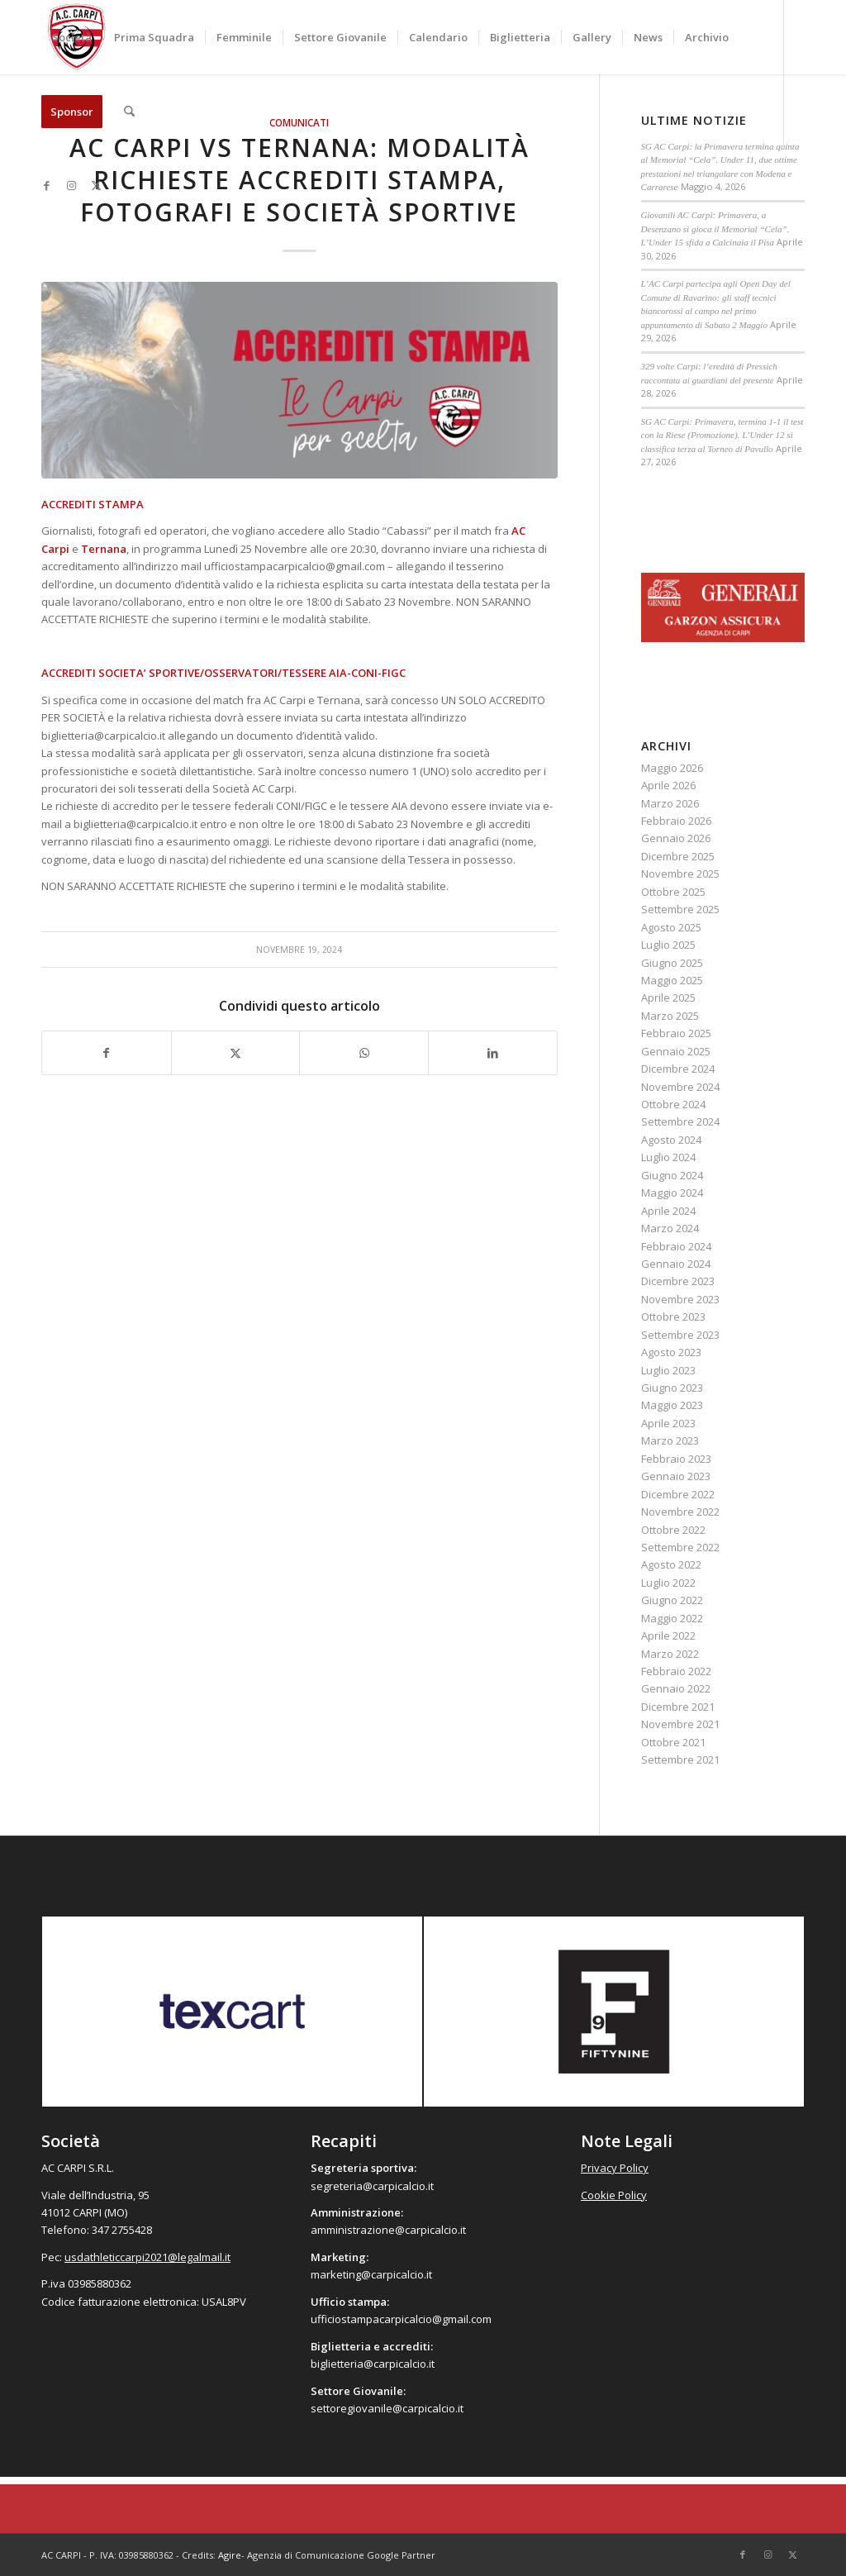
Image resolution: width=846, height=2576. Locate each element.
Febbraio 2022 (676, 1671)
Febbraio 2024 (676, 1246)
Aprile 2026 (668, 785)
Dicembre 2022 (678, 1494)
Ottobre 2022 (673, 1529)
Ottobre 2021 (673, 1742)
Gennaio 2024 (676, 1263)
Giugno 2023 (672, 1387)
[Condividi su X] (236, 1052)
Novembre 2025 (680, 873)
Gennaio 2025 (676, 1051)
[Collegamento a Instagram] (71, 185)
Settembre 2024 (680, 1121)
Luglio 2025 (668, 944)
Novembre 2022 (680, 1511)
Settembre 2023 (680, 1334)
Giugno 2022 (672, 1600)
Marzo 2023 (670, 1440)
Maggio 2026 (672, 767)
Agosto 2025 (671, 927)
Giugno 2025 (672, 962)
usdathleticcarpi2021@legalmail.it (147, 2257)
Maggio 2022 (672, 1618)
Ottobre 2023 (673, 1316)
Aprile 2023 (668, 1423)
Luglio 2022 (668, 1582)
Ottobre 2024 (673, 1104)
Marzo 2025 (670, 1015)
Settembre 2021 (680, 1759)
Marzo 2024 (670, 1228)
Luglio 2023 (668, 1370)
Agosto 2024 (671, 1139)
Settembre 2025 (680, 909)
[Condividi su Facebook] (106, 1052)
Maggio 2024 (672, 1192)
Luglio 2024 (668, 1157)
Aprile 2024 (668, 1210)
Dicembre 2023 (678, 1281)
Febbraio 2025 (676, 1033)
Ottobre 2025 (673, 891)
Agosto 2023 (671, 1352)
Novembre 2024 (680, 1086)
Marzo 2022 (670, 1653)
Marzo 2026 (670, 803)
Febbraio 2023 (676, 1458)
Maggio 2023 (672, 1405)
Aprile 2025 (668, 997)
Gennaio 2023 (676, 1476)
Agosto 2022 (671, 1564)
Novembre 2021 (680, 1724)
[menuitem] (71, 37)
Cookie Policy (614, 2195)
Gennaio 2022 (676, 1688)
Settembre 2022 (680, 1547)
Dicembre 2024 (678, 1068)
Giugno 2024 (672, 1175)
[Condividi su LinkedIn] (493, 1052)
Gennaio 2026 (676, 838)
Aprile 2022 (668, 1635)
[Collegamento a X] (95, 185)
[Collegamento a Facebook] (46, 185)
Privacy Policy (615, 2167)
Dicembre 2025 (678, 856)
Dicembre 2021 (678, 1706)
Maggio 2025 (672, 980)
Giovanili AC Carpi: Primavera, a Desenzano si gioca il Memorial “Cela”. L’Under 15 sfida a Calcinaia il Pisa (715, 228)
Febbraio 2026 (676, 820)
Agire (229, 2555)
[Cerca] (129, 111)
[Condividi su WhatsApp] (364, 1052)
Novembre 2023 (680, 1299)
